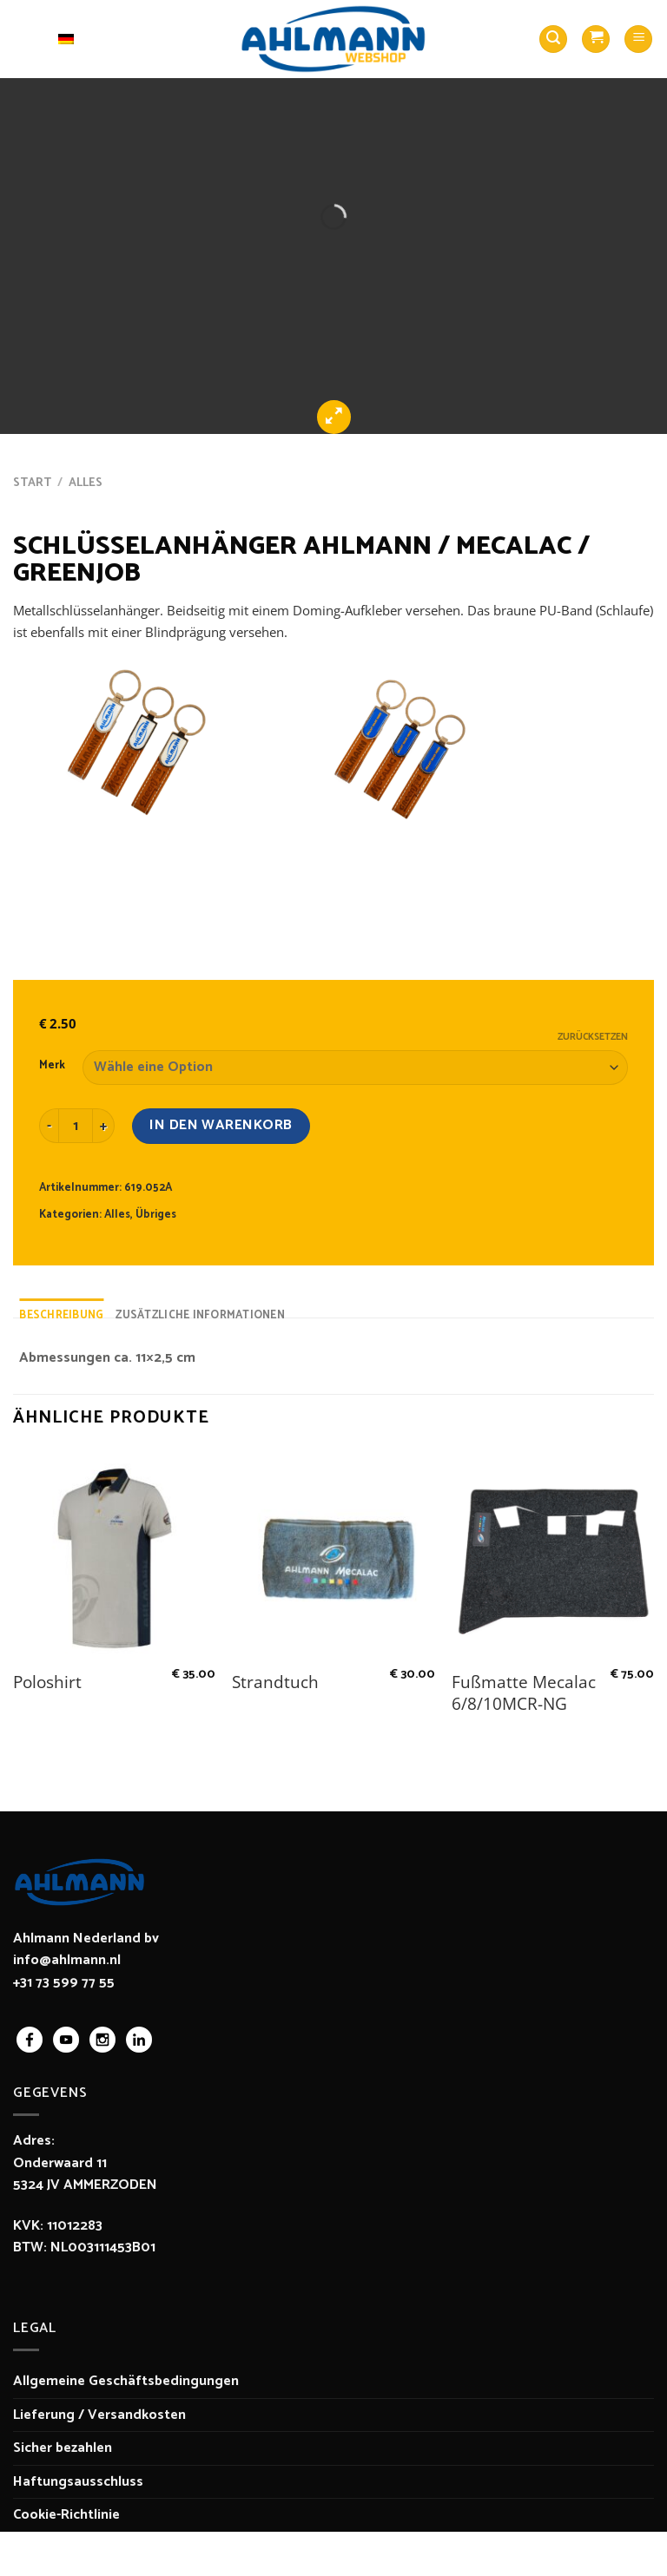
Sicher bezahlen (62, 2448)
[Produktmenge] (75, 1125)
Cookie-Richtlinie (66, 2515)
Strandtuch (275, 1682)
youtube (66, 2040)
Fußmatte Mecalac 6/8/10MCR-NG (524, 1693)
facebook (30, 2040)
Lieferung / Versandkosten (99, 2415)
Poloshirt (47, 1682)
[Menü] (638, 39)
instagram (102, 2040)
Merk (52, 1066)
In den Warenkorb (221, 1125)
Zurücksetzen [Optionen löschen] (593, 1037)
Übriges (155, 1215)
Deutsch (49, 39)
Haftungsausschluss (78, 2482)
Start (32, 482)
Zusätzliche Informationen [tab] (200, 1315)
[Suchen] (553, 39)
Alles (85, 482)
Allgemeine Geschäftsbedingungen (126, 2381)
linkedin (139, 2040)
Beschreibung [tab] (61, 1315)
